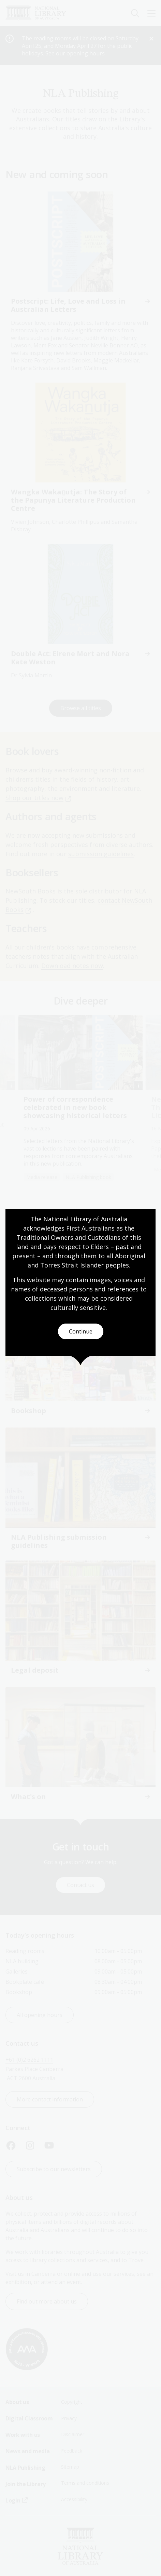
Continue (80, 1331)
